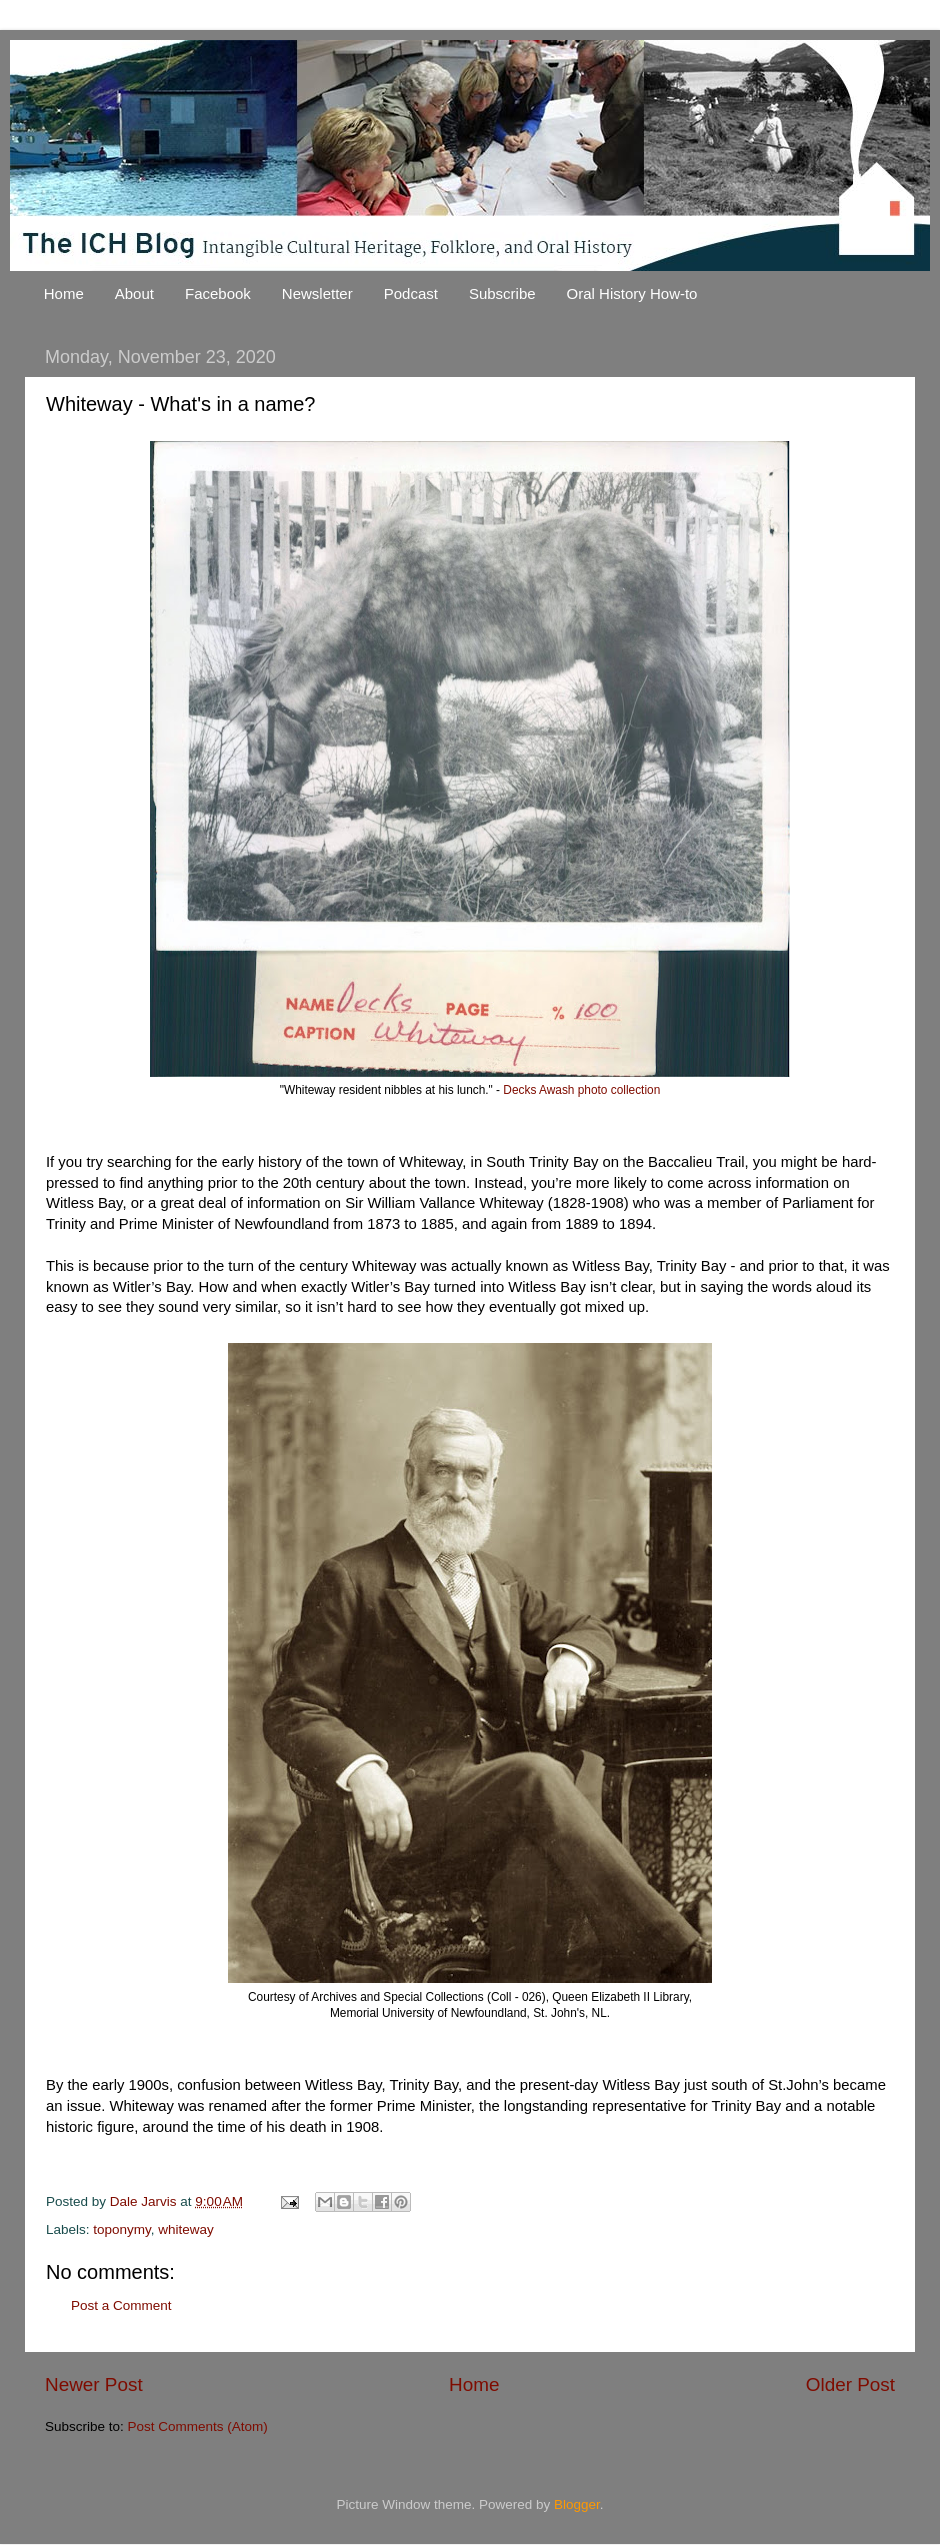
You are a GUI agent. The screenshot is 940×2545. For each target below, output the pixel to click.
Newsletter (317, 293)
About (134, 293)
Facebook (218, 293)
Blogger (577, 2504)
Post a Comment (121, 2305)
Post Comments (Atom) (198, 2426)
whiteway (186, 2229)
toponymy (122, 2229)
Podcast (411, 293)
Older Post (850, 2384)
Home (64, 293)
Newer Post (94, 2384)
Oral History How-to (632, 293)
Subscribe (502, 293)
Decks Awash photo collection (581, 1090)
